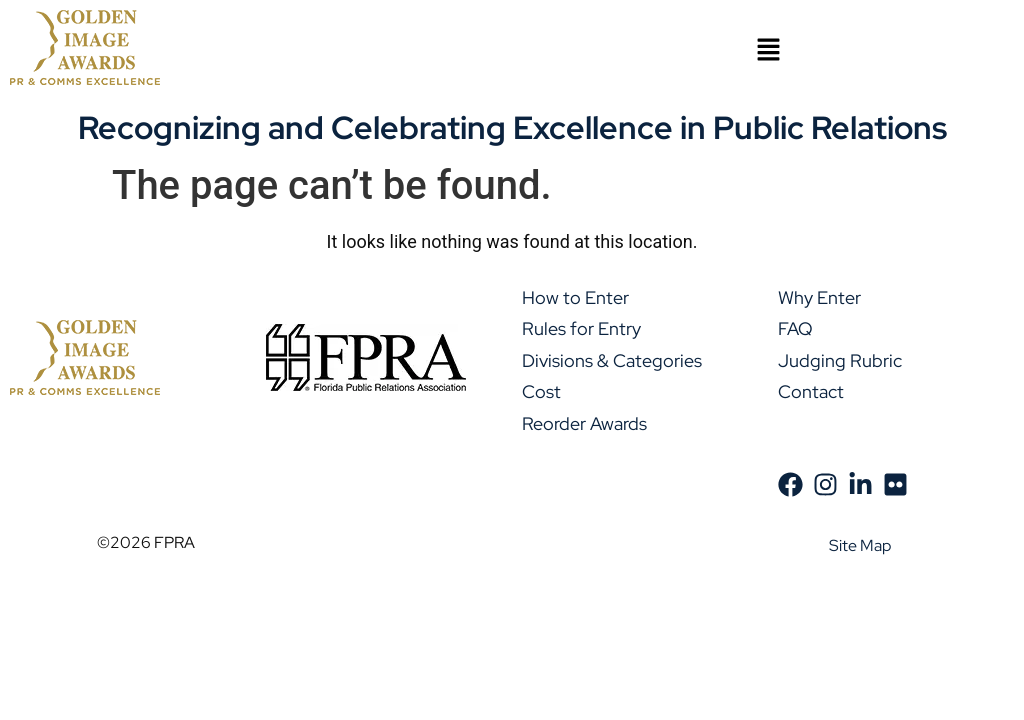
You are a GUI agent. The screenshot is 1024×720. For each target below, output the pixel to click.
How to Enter (575, 297)
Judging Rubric (840, 360)
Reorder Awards (584, 423)
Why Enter (819, 297)
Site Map (860, 545)
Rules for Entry (581, 328)
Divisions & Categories (612, 360)
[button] (768, 51)
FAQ (795, 328)
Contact (811, 391)
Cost (541, 391)
